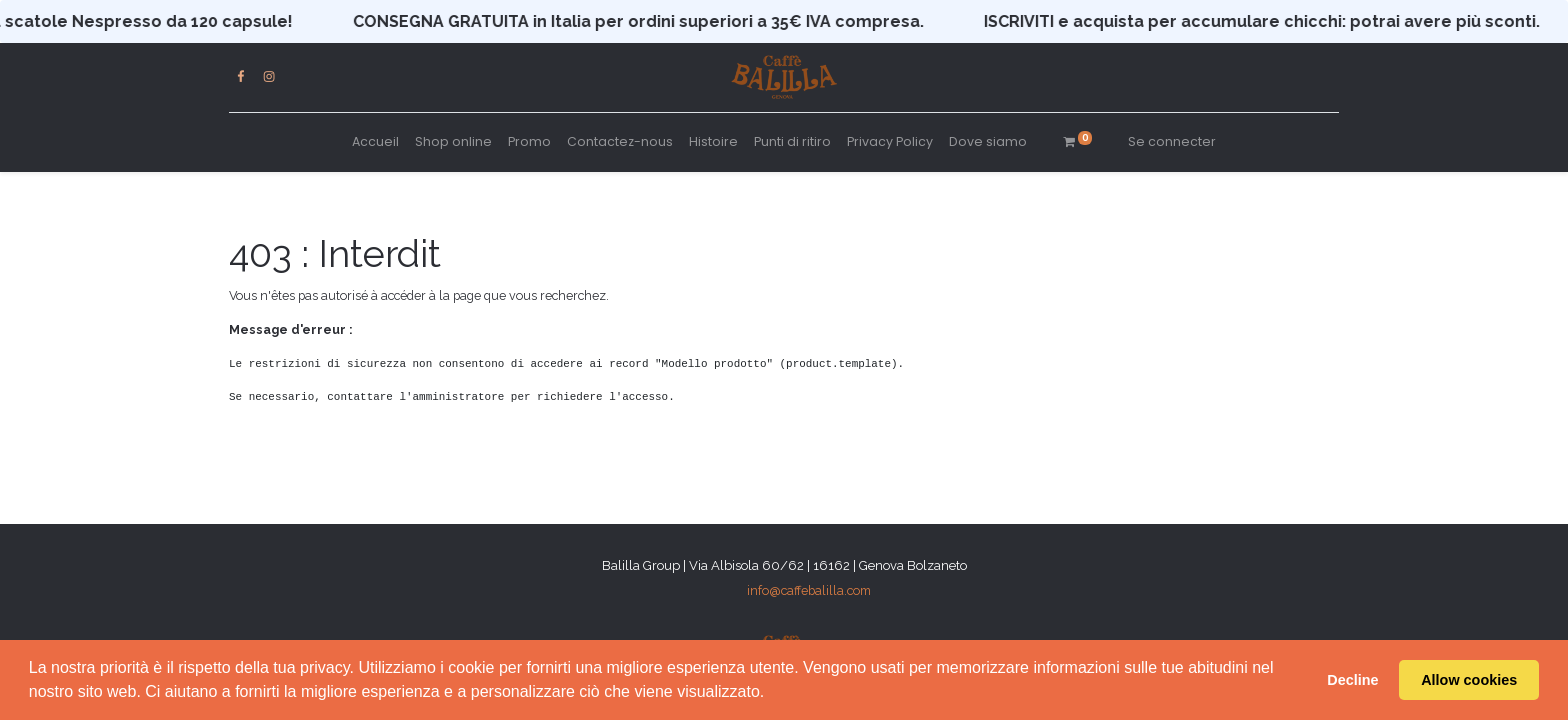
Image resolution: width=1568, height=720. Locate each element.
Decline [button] (1352, 680)
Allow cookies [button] (1469, 680)
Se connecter (1172, 141)
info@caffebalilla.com (809, 590)
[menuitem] (375, 142)
